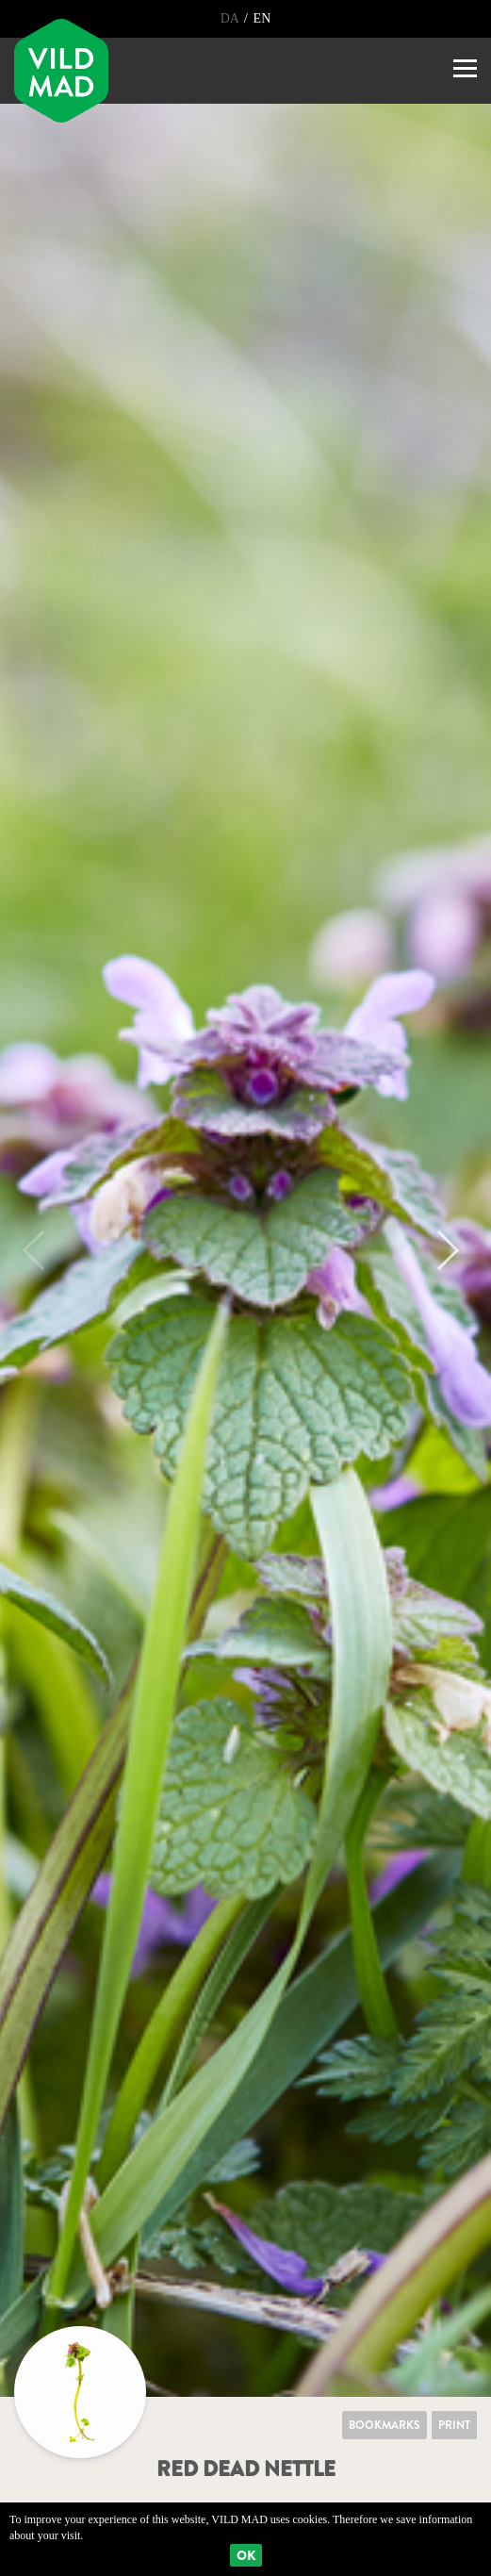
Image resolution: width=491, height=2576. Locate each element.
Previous (42, 1250)
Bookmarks (384, 2425)
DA (231, 18)
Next (439, 1250)
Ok (246, 2555)
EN (262, 18)
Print (454, 2425)
